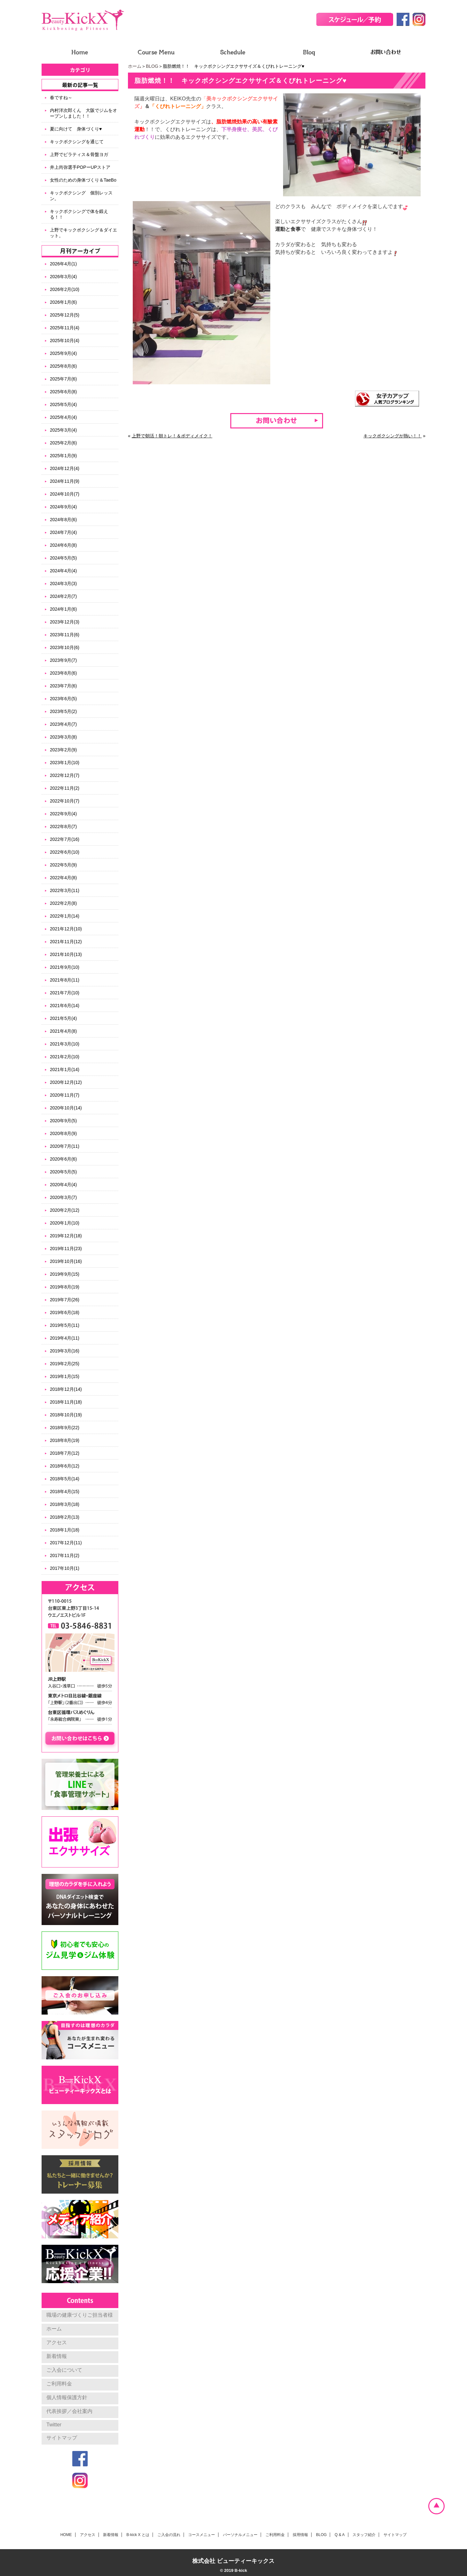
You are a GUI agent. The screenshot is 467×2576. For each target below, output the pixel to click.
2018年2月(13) (64, 1517)
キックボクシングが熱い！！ (392, 435)
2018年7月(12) (64, 1453)
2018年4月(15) (64, 1491)
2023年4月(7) (63, 724)
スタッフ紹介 (364, 2535)
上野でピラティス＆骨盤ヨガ (79, 154)
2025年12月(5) (64, 314)
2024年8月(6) (63, 519)
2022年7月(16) (64, 839)
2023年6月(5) (63, 698)
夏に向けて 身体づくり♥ (76, 128)
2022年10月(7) (64, 800)
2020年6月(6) (63, 1159)
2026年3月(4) (63, 276)
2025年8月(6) (63, 366)
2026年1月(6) (63, 302)
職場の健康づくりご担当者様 (79, 2315)
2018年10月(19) (66, 1414)
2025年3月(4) (63, 430)
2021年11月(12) (66, 941)
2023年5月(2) (63, 711)
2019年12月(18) (66, 1235)
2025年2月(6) (63, 442)
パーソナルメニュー (240, 2535)
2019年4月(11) (64, 1338)
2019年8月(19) (64, 1286)
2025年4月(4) (63, 417)
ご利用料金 (59, 2383)
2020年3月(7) (63, 1197)
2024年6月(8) (63, 545)
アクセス (56, 2342)
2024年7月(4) (63, 532)
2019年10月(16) (66, 1261)
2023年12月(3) (64, 621)
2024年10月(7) (64, 494)
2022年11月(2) (64, 788)
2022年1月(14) (64, 916)
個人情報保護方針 (66, 2397)
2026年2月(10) (64, 289)
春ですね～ (61, 97)
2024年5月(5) (63, 557)
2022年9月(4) (63, 813)
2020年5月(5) (63, 1171)
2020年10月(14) (66, 1107)
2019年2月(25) (64, 1363)
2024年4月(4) (63, 570)
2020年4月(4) (63, 1184)
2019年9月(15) (64, 1274)
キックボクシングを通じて (77, 141)
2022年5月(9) (63, 864)
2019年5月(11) (64, 1325)
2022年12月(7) (64, 775)
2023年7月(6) (63, 685)
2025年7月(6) (63, 378)
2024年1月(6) (63, 609)
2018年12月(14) (66, 1389)
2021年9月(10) (64, 967)
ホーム (134, 66)
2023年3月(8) (63, 737)
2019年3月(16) (64, 1350)
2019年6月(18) (64, 1312)
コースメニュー (201, 2535)
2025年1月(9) (63, 455)
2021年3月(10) (64, 1043)
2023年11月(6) (64, 634)
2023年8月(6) (63, 673)
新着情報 (56, 2356)
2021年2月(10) (64, 1056)
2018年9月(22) (64, 1427)
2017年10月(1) (64, 1568)
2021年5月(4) (63, 1018)
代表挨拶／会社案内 (69, 2411)
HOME (66, 2535)
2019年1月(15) (64, 1376)
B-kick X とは (137, 2535)
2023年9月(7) (63, 660)
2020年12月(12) (66, 1082)
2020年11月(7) (64, 1095)
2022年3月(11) (64, 890)
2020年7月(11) (64, 1146)
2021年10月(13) (66, 954)
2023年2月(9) (63, 749)
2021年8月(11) (64, 980)
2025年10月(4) (64, 340)
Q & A (339, 2535)
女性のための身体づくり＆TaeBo (83, 180)
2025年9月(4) (63, 353)
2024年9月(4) (63, 506)
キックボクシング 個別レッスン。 (81, 195)
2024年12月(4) (64, 468)
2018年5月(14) (64, 1478)
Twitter (53, 2424)
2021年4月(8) (63, 1031)
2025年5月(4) (63, 404)
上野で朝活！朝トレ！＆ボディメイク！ (172, 435)
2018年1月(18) (64, 1529)
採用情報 (300, 2535)
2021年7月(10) (64, 992)
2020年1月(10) (64, 1222)
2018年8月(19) (64, 1440)
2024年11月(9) (64, 481)
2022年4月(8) (63, 877)
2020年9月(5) (63, 1120)
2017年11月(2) (64, 1555)
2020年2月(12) (64, 1210)
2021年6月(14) (64, 1005)
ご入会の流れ (168, 2535)
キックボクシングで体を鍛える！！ (79, 214)
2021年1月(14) (64, 1069)
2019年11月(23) (66, 1248)
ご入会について (64, 2370)
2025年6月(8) (63, 391)
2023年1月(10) (64, 762)
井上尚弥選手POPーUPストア (80, 167)
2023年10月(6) (64, 647)
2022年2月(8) (63, 903)
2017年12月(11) (66, 1542)
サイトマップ (61, 2437)
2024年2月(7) (63, 596)
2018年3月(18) (64, 1504)
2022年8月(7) (63, 826)
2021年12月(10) (66, 928)
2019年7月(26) (64, 1299)
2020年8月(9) (63, 1133)
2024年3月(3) (63, 583)
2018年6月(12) (64, 1465)
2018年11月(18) (66, 1402)
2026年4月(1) (63, 263)
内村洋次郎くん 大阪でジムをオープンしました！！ (83, 113)
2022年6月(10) (64, 852)
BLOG (152, 66)
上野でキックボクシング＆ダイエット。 (83, 232)
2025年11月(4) (64, 327)
